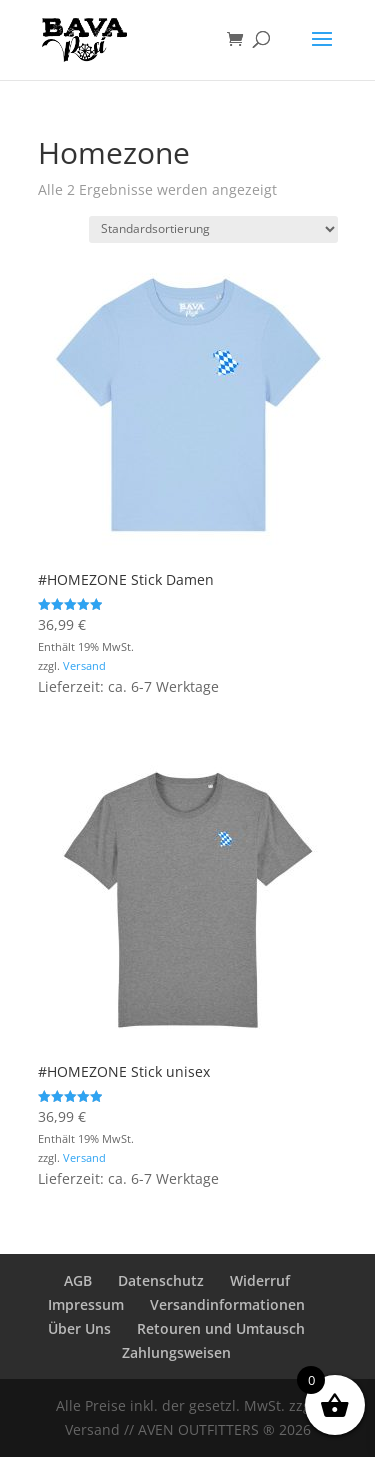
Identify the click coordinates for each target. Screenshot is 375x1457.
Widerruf (260, 1280)
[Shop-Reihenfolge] (213, 229)
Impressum (86, 1304)
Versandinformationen (227, 1304)
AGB (78, 1280)
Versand (84, 665)
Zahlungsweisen (176, 1352)
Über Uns (79, 1328)
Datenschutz (161, 1280)
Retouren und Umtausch (221, 1328)
